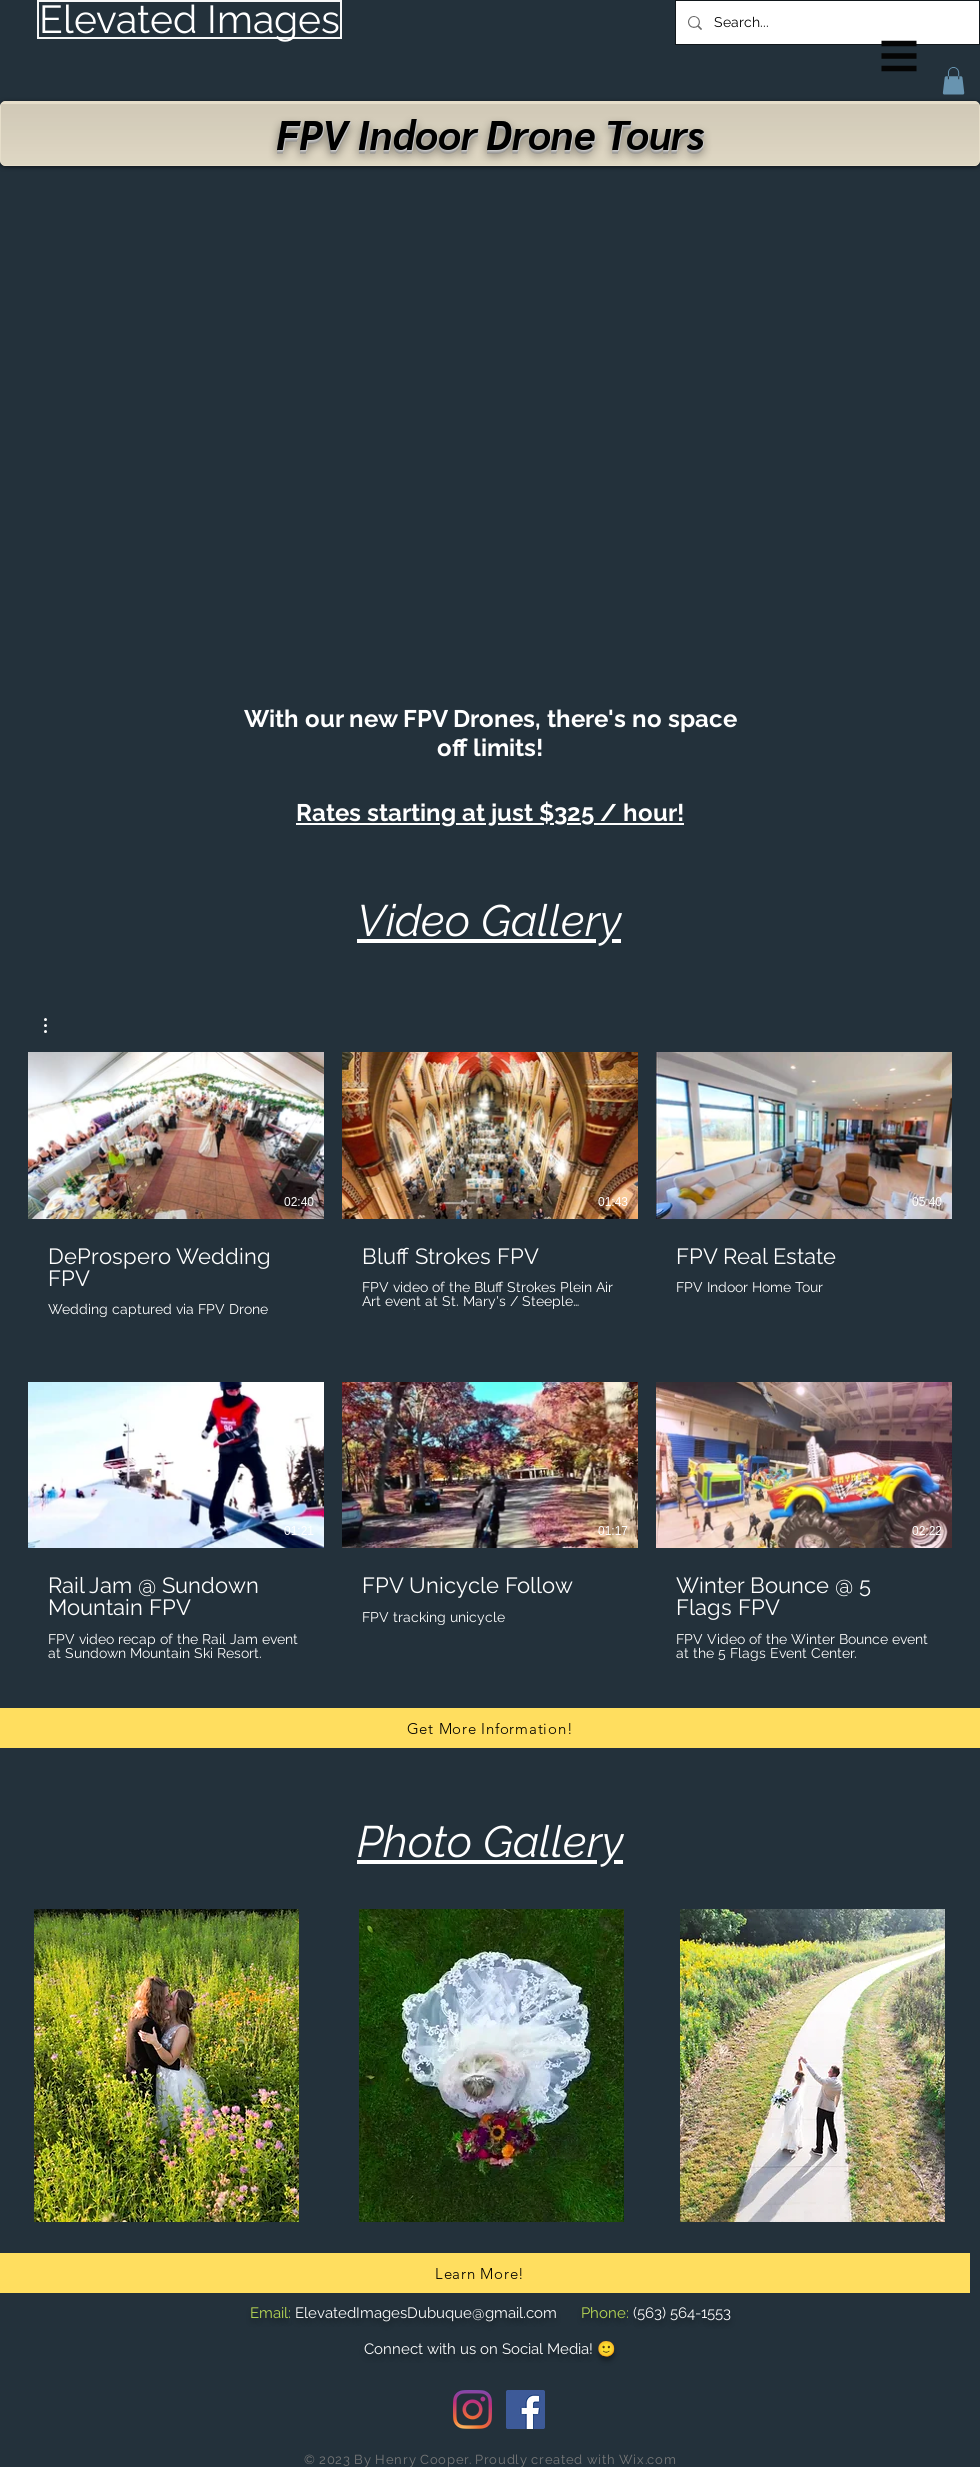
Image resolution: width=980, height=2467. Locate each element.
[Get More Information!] (490, 1728)
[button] (899, 56)
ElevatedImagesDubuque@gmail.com (426, 2313)
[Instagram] (472, 2409)
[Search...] (825, 22)
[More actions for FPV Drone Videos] (55, 1025)
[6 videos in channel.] (490, 1356)
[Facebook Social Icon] (525, 2409)
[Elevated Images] (189, 19)
